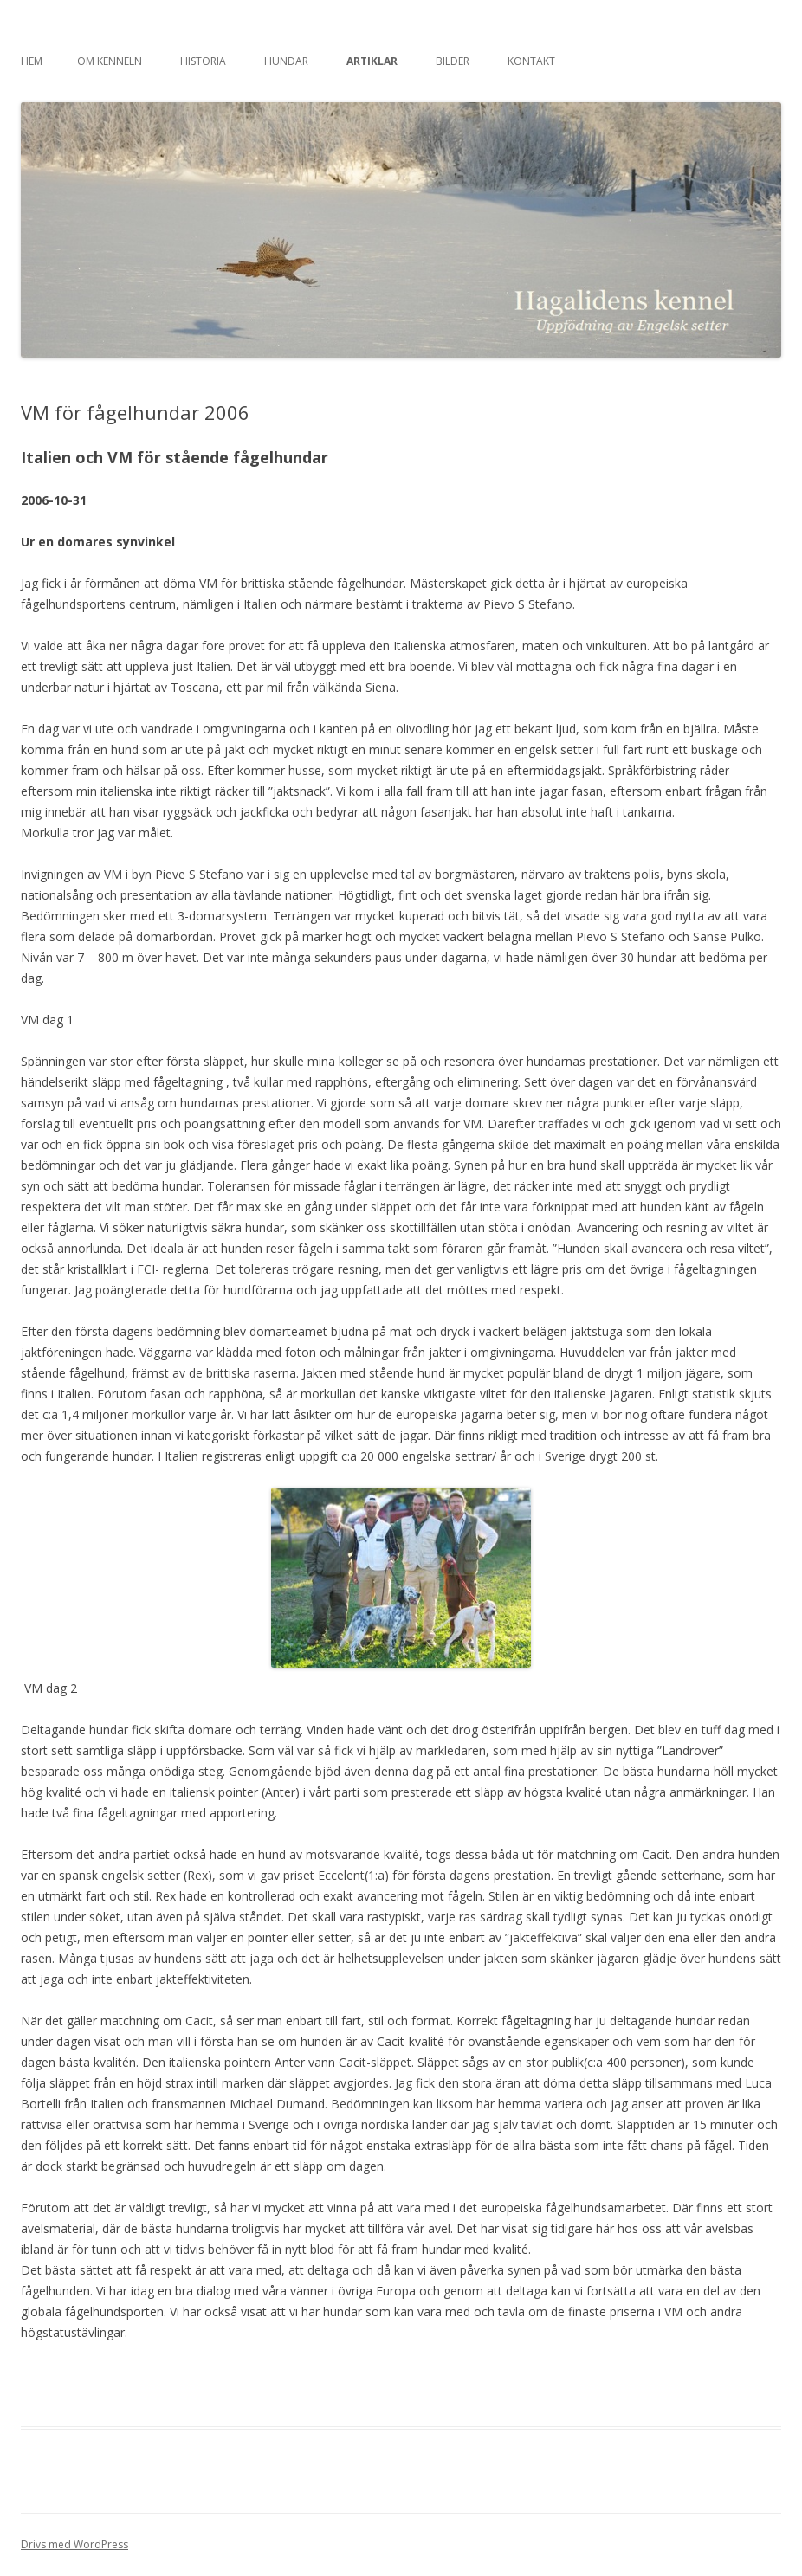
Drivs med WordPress (74, 2544)
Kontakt (531, 61)
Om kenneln (109, 61)
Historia (203, 61)
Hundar (286, 61)
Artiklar (372, 61)
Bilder (452, 61)
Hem (31, 61)
